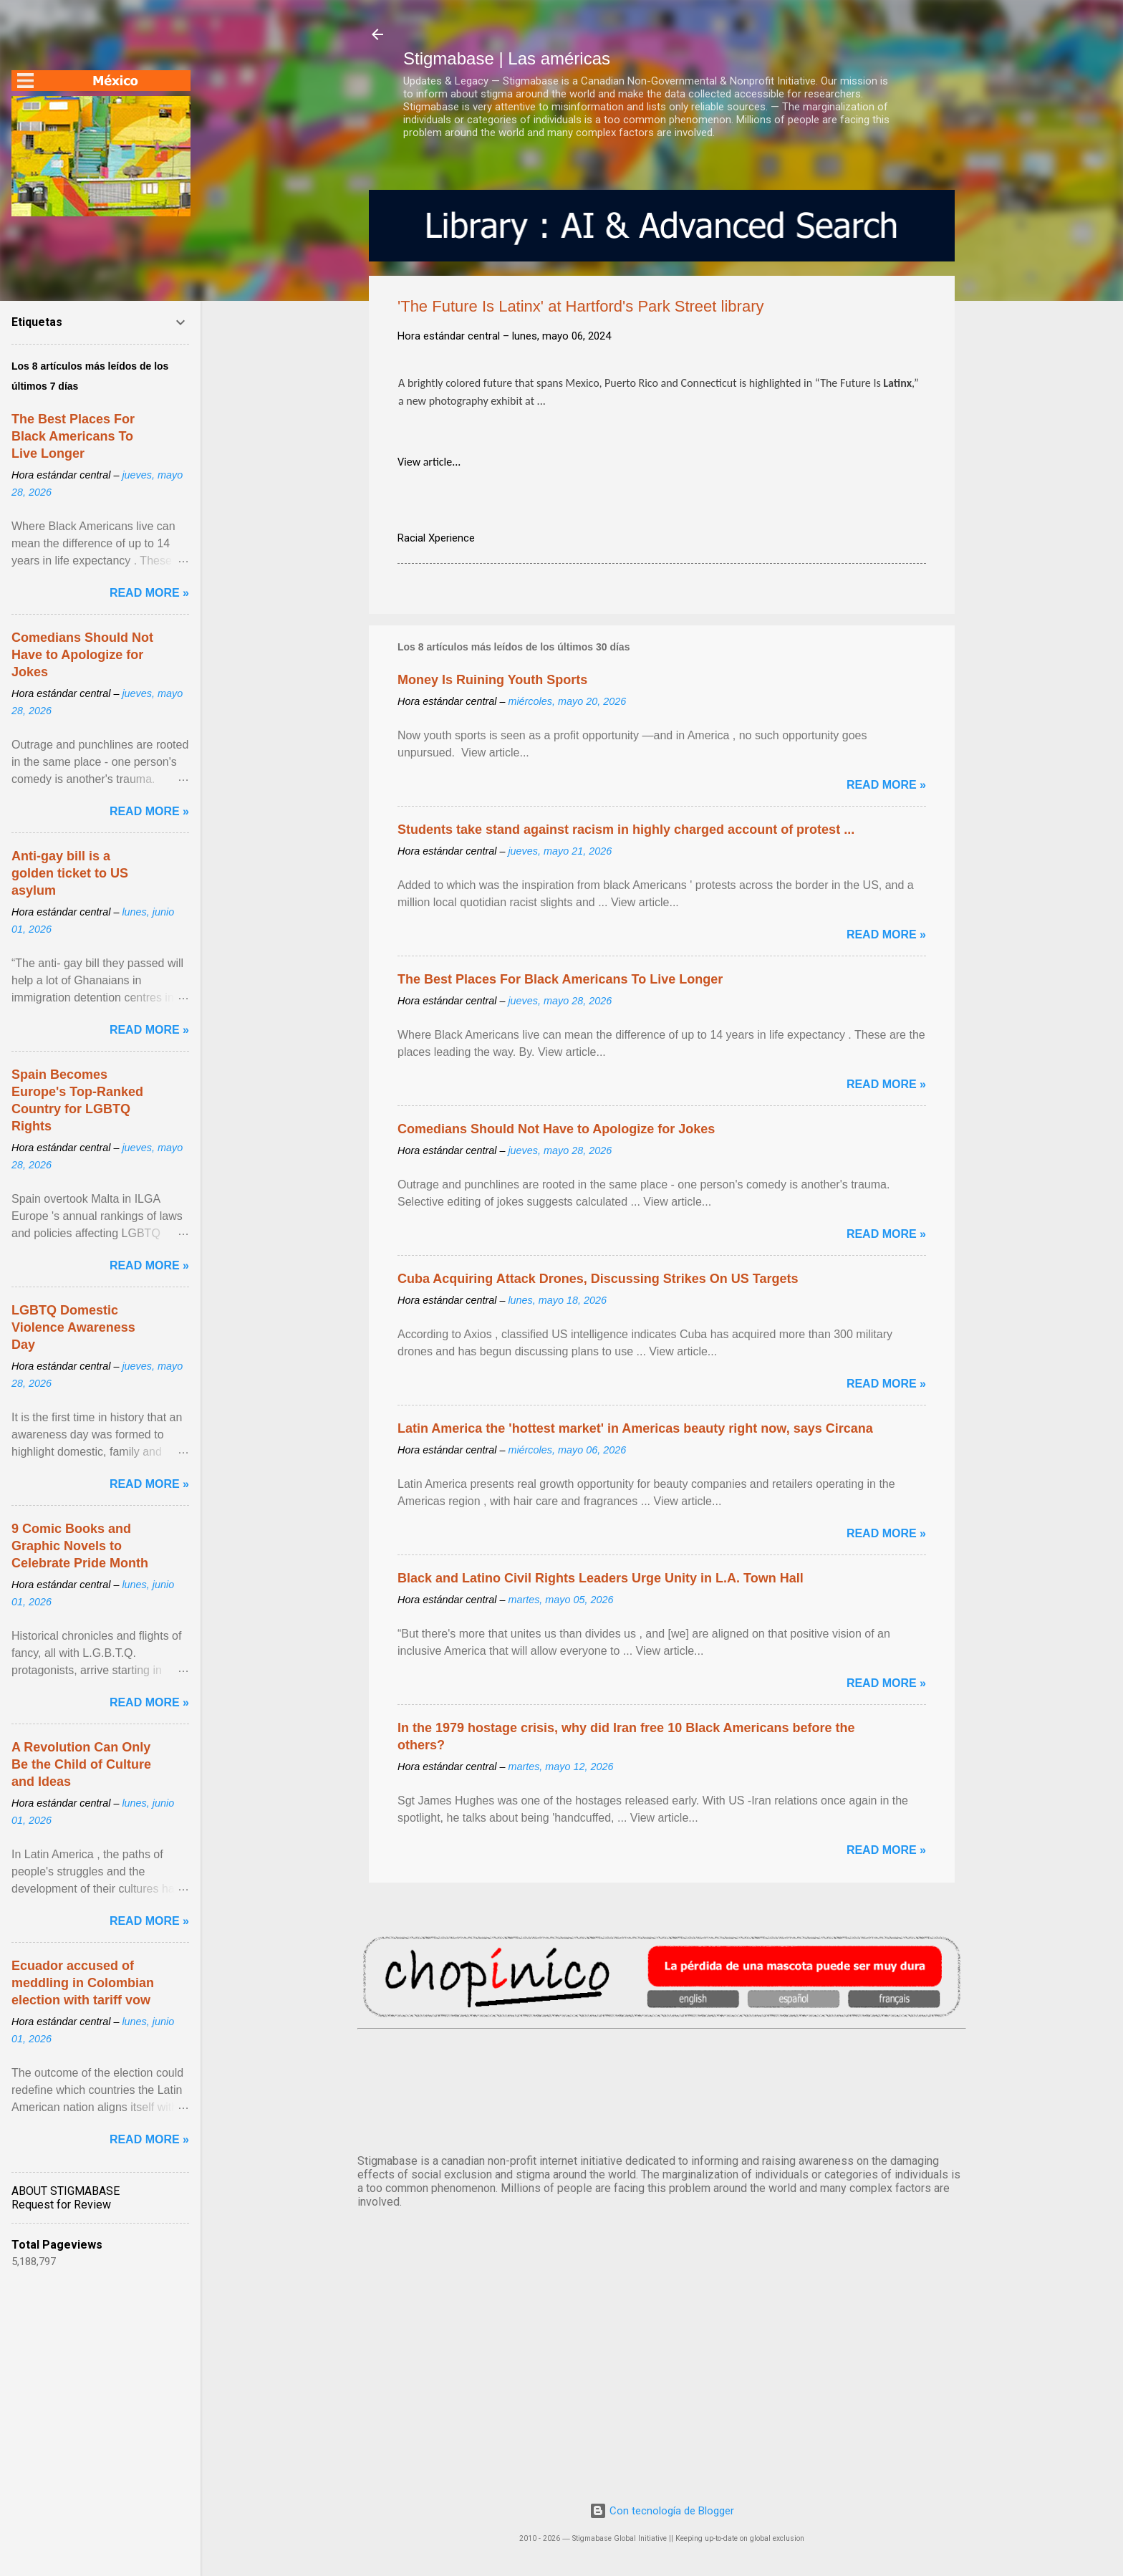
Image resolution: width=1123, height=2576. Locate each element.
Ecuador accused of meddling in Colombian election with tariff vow (82, 1983)
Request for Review (61, 2204)
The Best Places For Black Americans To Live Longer (560, 979)
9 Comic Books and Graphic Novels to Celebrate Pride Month (79, 1546)
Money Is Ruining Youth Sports (492, 680)
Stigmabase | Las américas (506, 58)
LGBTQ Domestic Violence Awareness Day (73, 1327)
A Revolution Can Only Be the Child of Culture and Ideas (81, 1764)
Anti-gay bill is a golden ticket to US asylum (69, 873)
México (661, 2089)
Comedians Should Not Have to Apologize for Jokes (556, 1129)
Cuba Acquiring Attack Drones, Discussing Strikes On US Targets (597, 1279)
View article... (429, 461)
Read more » (886, 785)
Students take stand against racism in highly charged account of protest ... (625, 829)
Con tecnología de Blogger (661, 2510)
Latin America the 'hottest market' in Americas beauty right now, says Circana (635, 1428)
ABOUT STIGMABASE (65, 2191)
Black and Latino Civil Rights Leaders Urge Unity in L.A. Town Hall (600, 1578)
